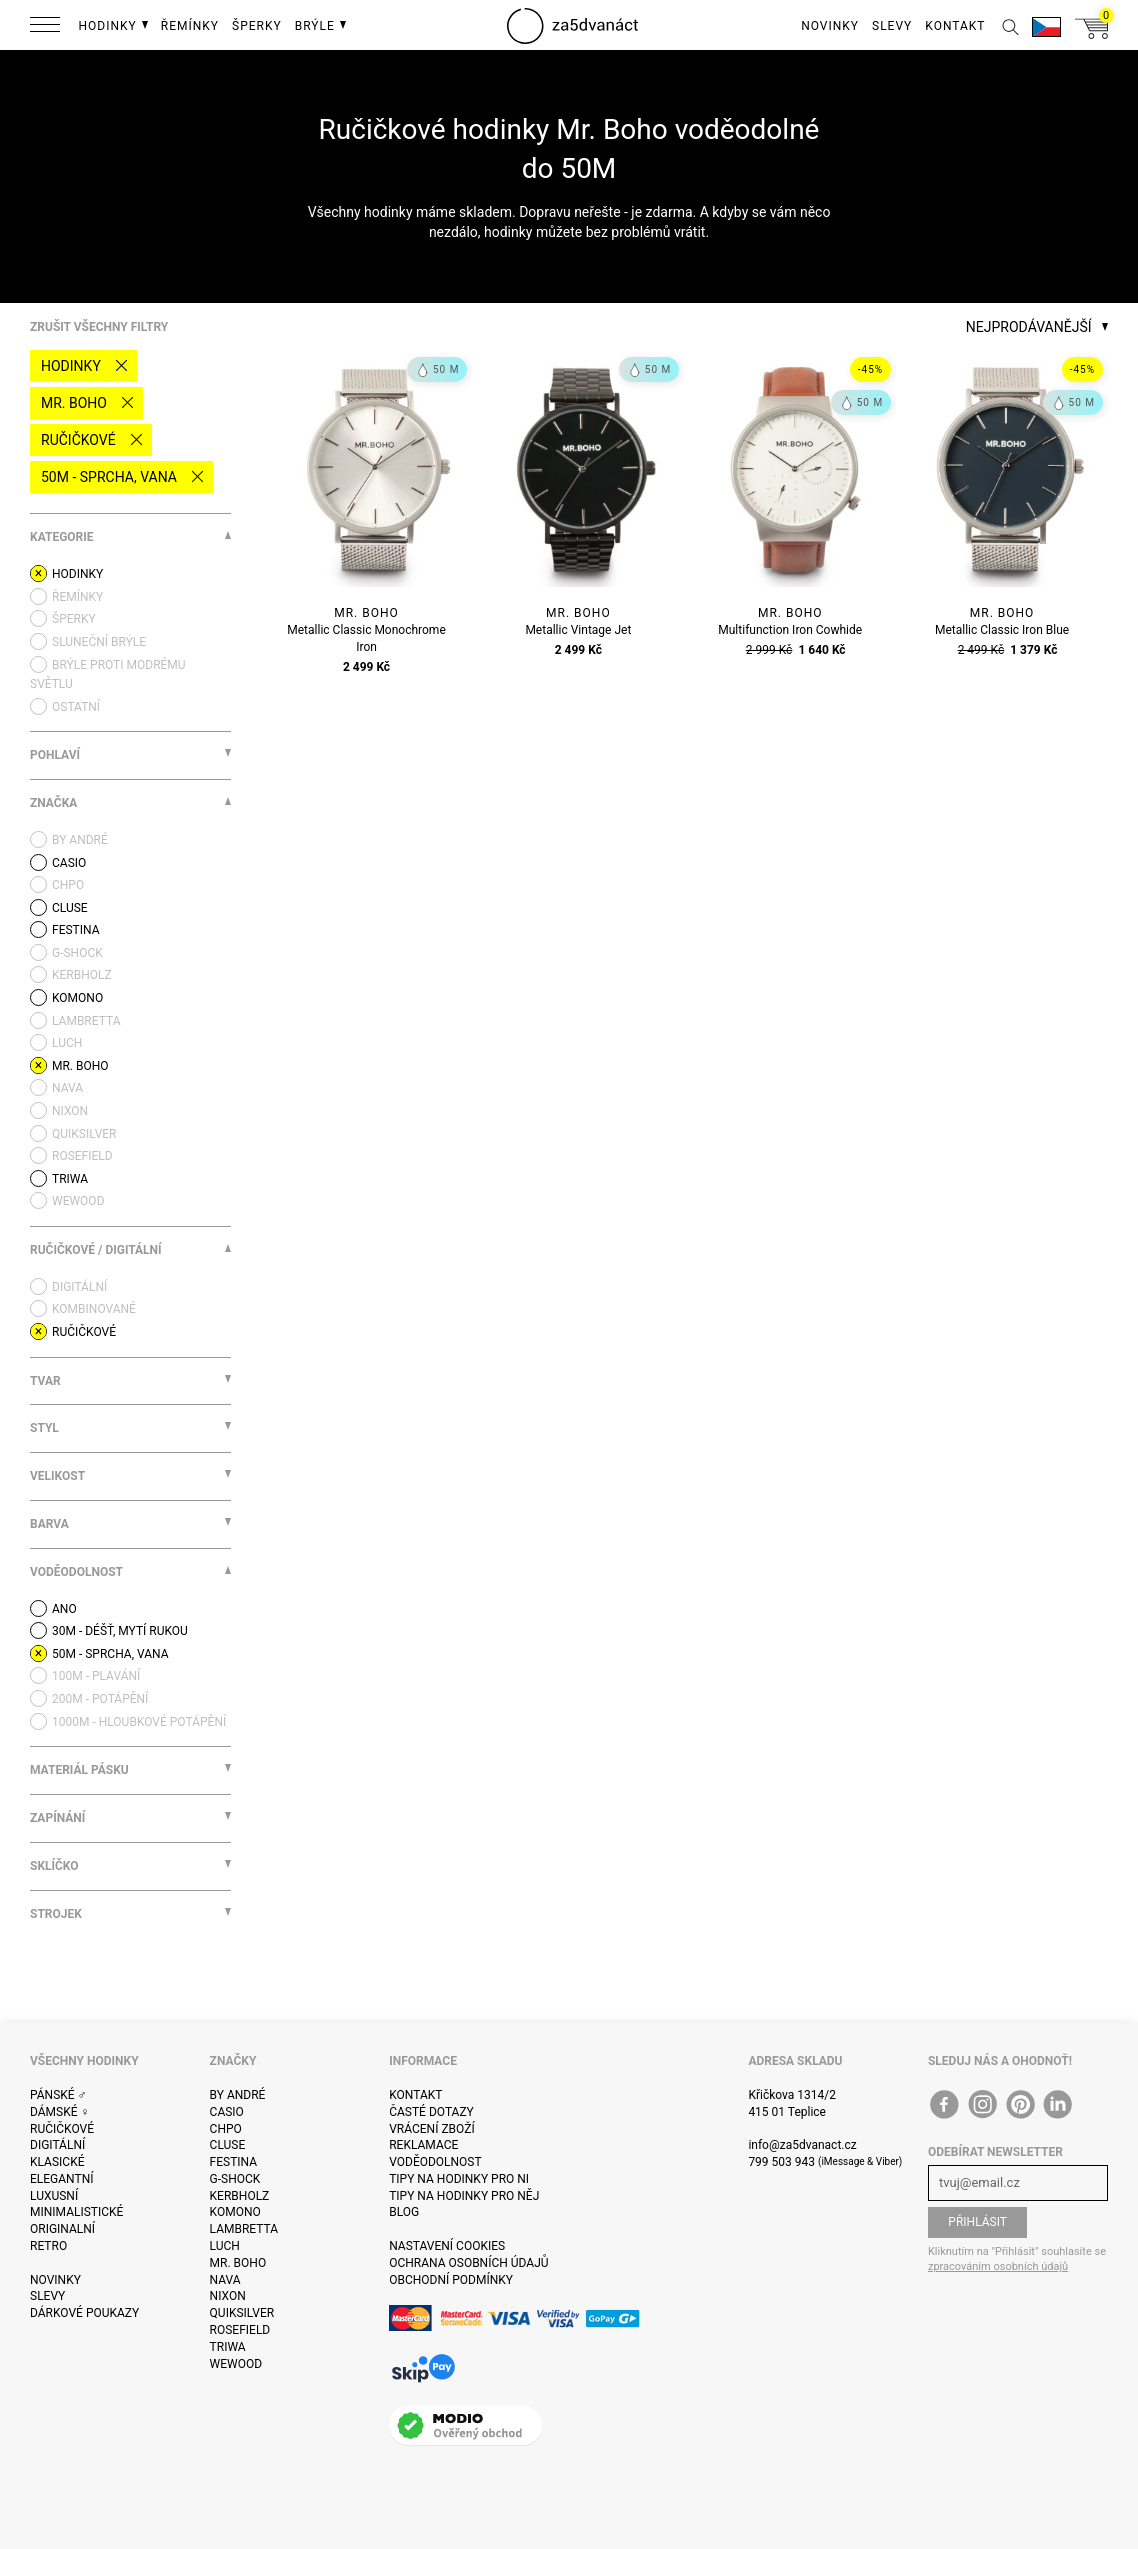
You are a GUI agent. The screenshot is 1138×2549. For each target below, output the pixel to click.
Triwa (228, 2347)
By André (238, 2095)
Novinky (55, 2280)
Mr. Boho (74, 403)
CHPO (226, 2129)
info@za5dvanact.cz (802, 2145)
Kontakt (415, 2095)
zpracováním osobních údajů (998, 2266)
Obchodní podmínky (451, 2280)
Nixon (228, 2296)
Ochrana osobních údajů (468, 2263)
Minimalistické (76, 2212)
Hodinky (71, 366)
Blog (404, 2212)
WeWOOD (236, 2364)
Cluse (228, 2145)
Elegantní (61, 2179)
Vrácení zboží (431, 2129)
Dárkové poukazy (84, 2313)
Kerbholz (240, 2196)
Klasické (57, 2162)
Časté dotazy (431, 2112)
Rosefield (240, 2330)
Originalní (62, 2229)
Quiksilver (242, 2313)
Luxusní (54, 2196)
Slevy (47, 2296)
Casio (227, 2112)
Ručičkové (78, 440)
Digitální (57, 2145)
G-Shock (235, 2179)
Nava (225, 2280)
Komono (235, 2212)
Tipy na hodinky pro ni (459, 2179)
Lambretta (244, 2229)
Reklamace (423, 2145)
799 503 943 (781, 2162)
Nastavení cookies (447, 2246)
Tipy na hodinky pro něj (464, 2196)
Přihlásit (977, 2222)
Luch (225, 2246)
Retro (48, 2246)
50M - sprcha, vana (109, 477)
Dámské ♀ (60, 2112)
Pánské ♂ (58, 2095)
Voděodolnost (435, 2162)
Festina (234, 2162)
